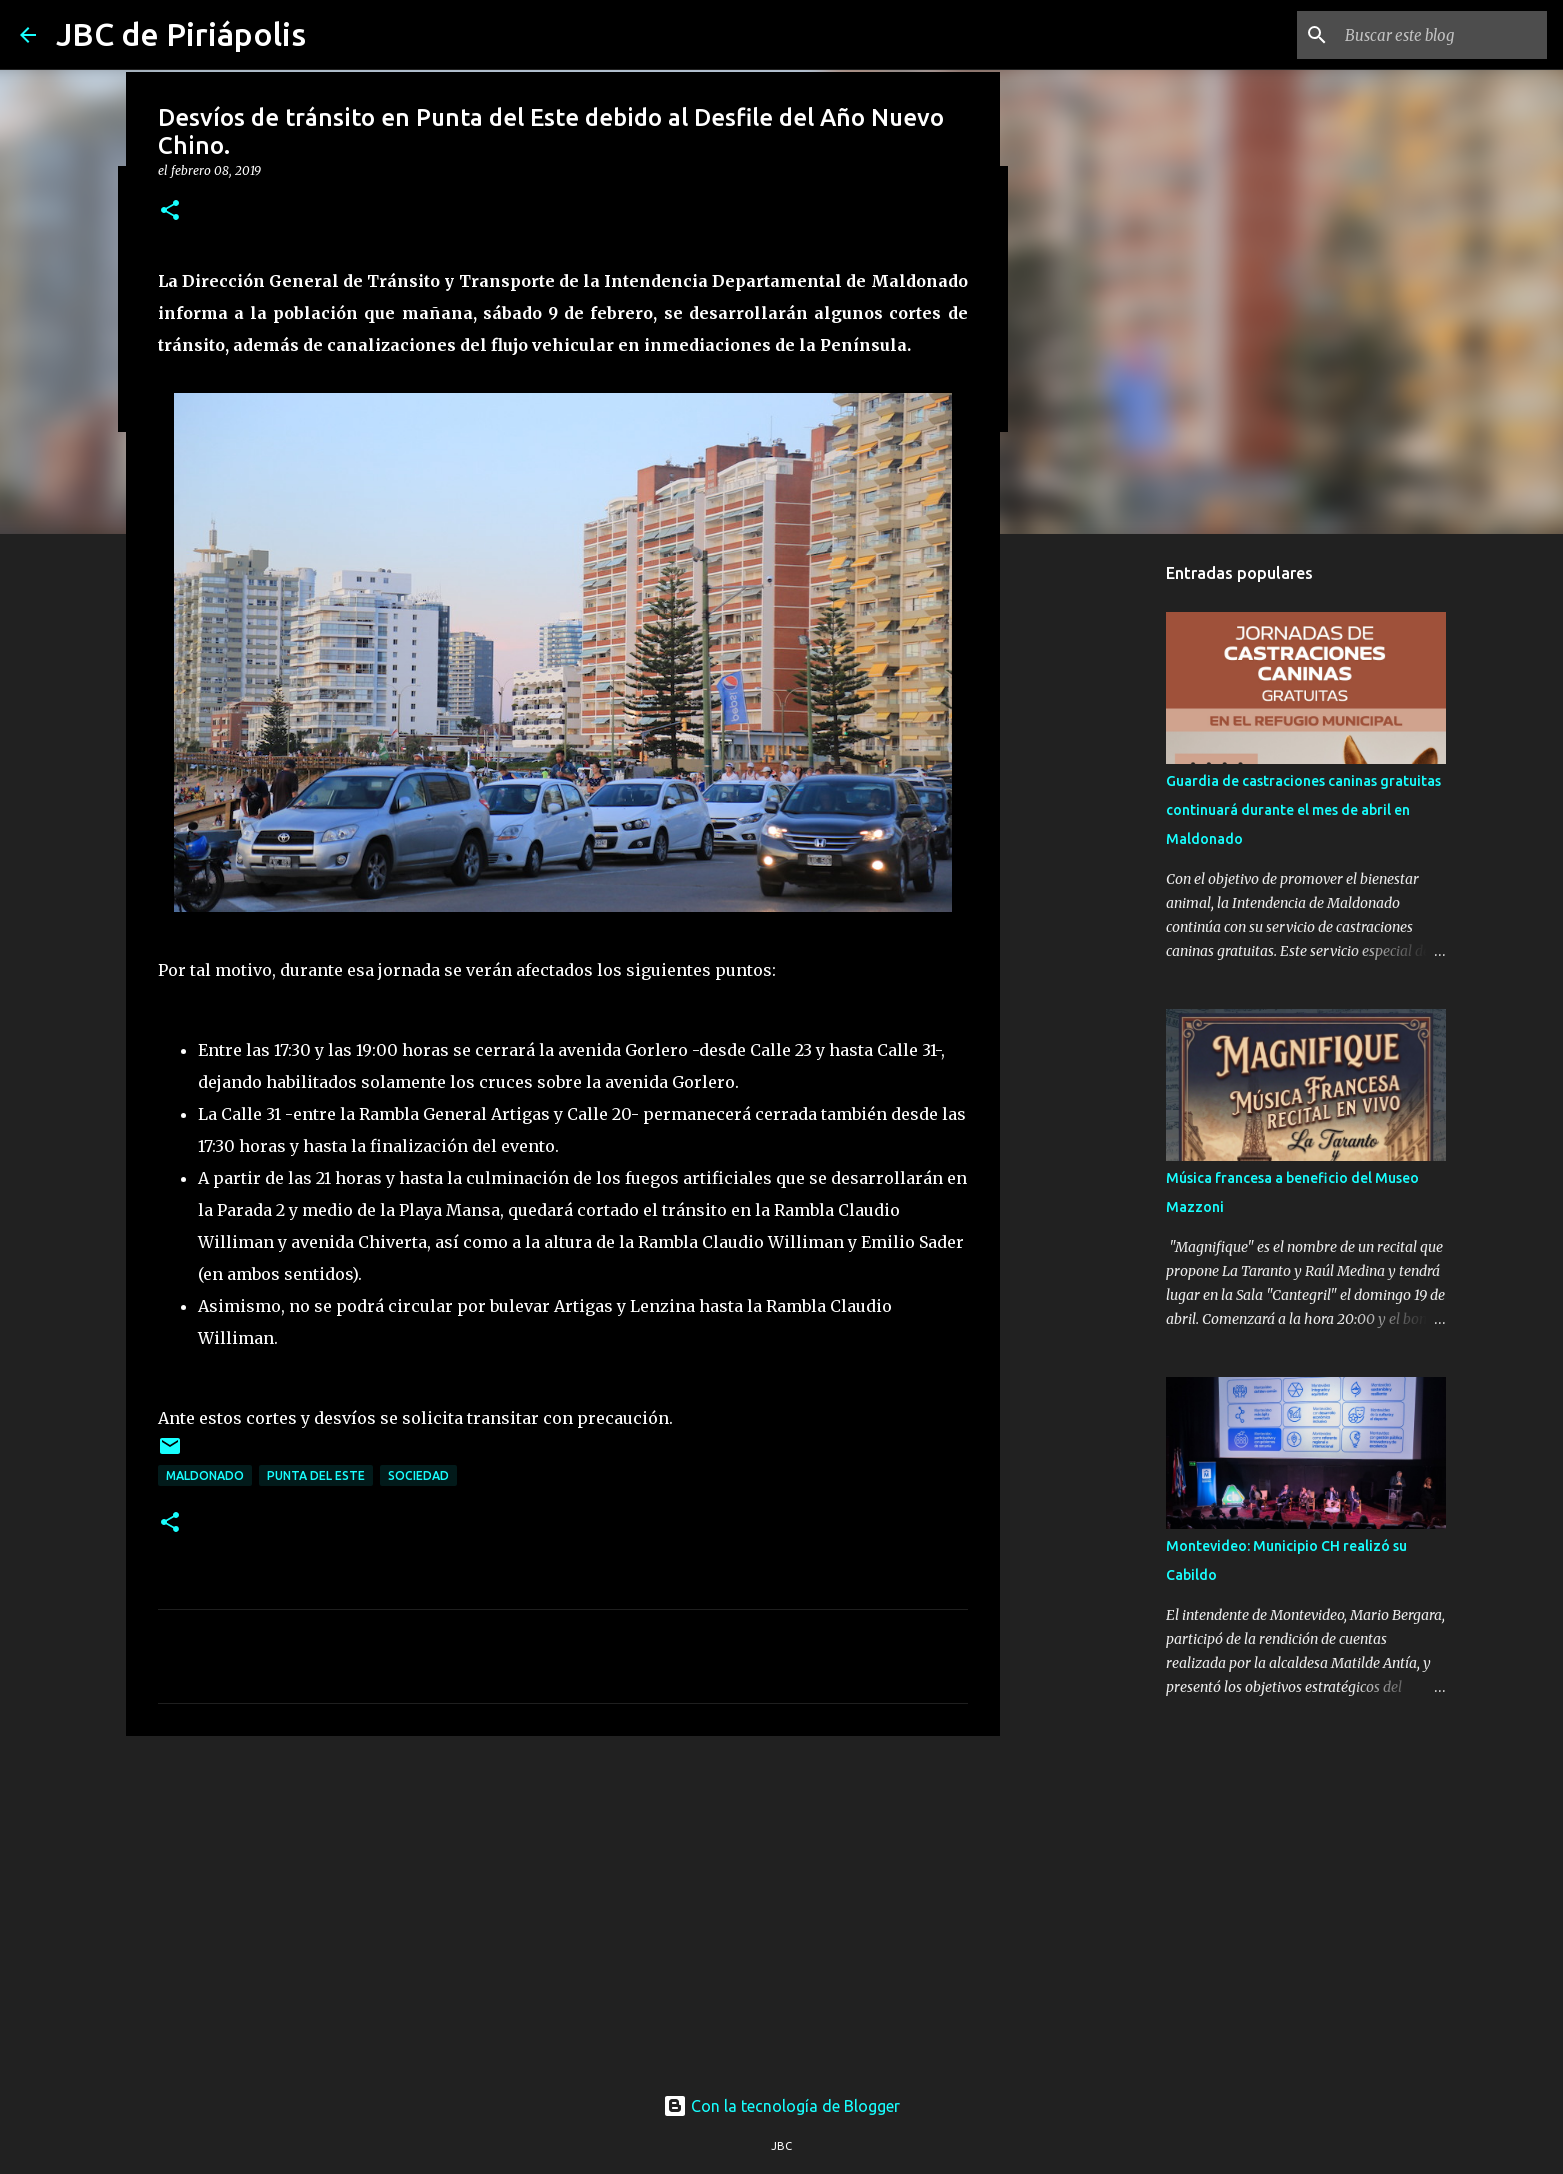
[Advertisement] (563, 1906)
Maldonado (205, 1475)
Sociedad (418, 1475)
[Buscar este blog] (1442, 35)
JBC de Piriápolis (181, 34)
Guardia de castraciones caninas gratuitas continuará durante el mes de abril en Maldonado (1303, 810)
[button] (170, 211)
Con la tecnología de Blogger (781, 2106)
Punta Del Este (316, 1475)
